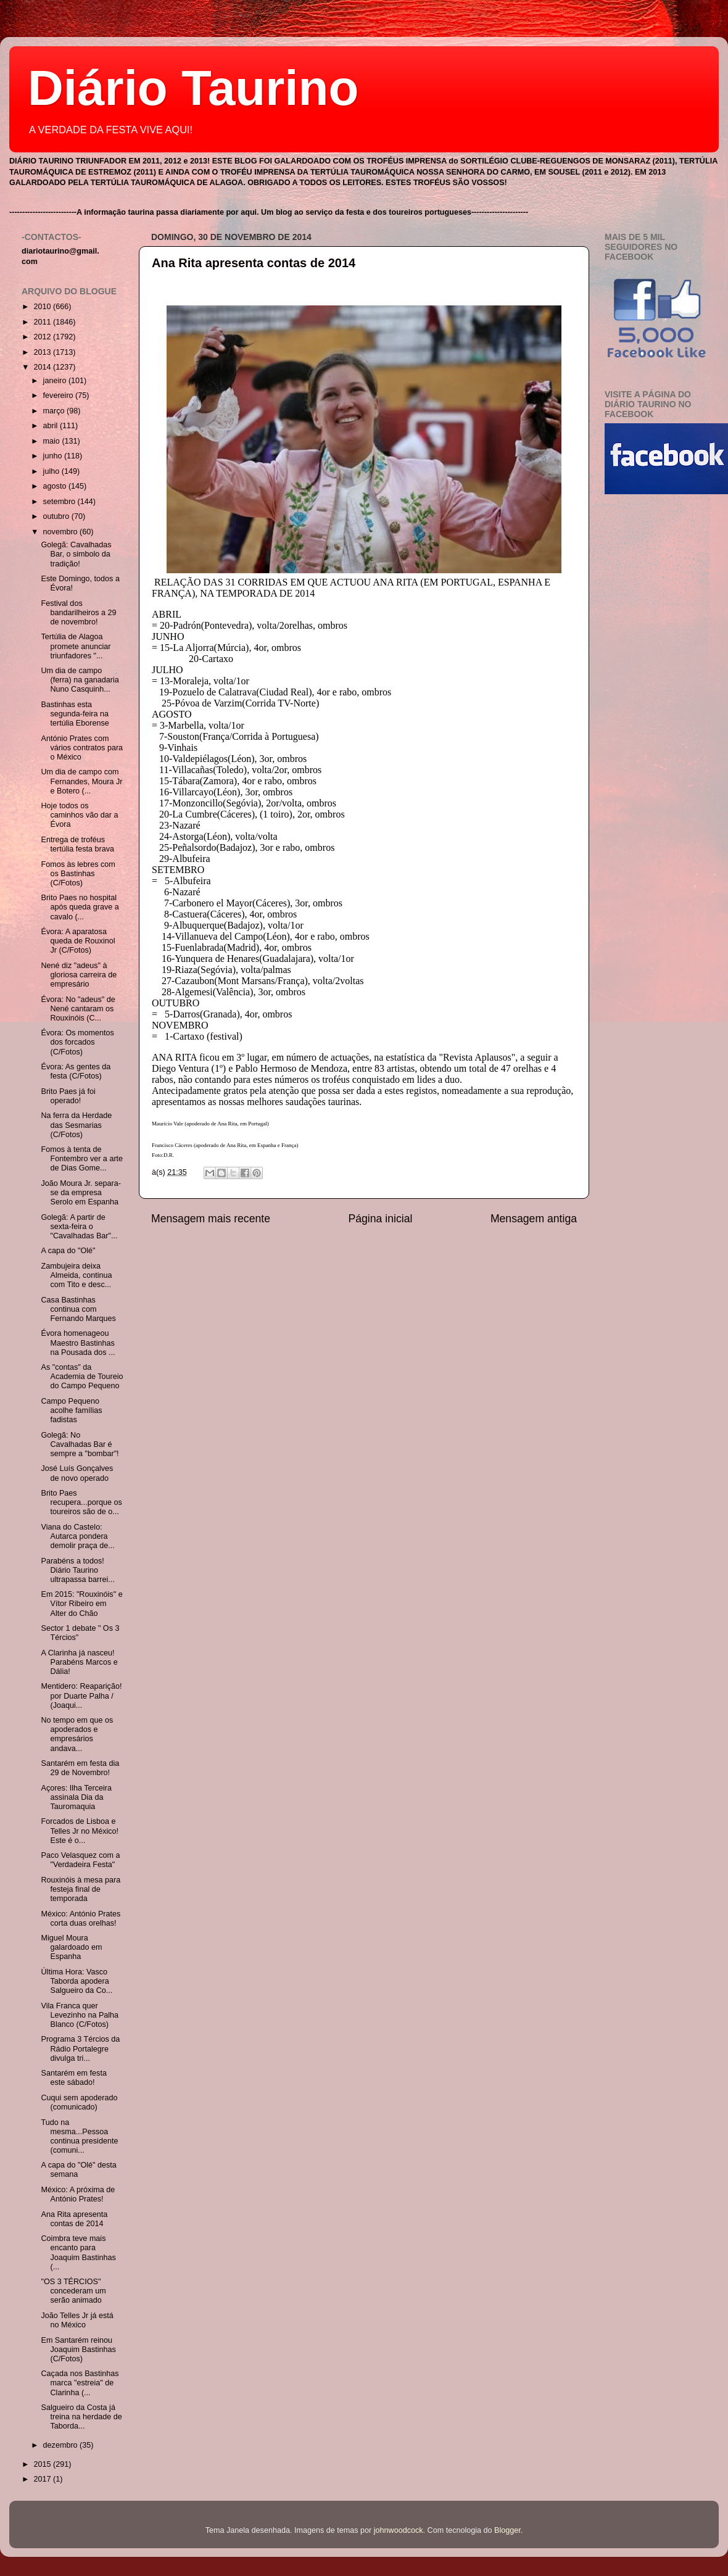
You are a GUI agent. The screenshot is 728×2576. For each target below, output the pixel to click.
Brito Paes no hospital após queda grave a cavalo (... (79, 907)
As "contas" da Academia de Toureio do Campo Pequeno (82, 1376)
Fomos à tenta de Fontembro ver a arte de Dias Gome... (82, 1158)
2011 (43, 322)
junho (53, 456)
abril (51, 425)
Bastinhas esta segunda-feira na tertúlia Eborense (75, 713)
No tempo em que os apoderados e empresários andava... (77, 1734)
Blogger (507, 2530)
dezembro (61, 2445)
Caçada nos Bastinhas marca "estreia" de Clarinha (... (79, 2382)
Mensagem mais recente (210, 1218)
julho (52, 471)
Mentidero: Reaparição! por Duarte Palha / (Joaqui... (81, 1695)
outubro (57, 516)
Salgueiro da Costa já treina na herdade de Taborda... (81, 2416)
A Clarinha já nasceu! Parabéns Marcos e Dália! (79, 1662)
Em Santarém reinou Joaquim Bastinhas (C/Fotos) (78, 2349)
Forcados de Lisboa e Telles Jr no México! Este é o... (79, 1830)
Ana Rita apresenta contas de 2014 (253, 263)
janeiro (55, 380)
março (55, 411)
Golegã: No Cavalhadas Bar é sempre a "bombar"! (79, 1444)
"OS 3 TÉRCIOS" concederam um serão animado (73, 2291)
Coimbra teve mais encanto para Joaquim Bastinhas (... (78, 2252)
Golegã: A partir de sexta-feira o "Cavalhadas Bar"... (79, 1226)
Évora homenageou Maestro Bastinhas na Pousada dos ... (78, 1342)
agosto (55, 486)
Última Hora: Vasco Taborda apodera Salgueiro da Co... (76, 1981)
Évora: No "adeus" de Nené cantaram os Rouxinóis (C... (78, 1008)
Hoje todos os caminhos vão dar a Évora (79, 815)
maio (52, 441)
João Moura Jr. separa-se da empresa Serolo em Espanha (81, 1192)
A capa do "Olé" (68, 1250)
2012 (43, 337)
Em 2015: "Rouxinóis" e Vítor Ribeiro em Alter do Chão (81, 1603)
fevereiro (59, 395)
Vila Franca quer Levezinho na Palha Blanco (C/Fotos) (79, 2015)
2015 (43, 2464)
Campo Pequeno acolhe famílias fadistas (71, 1410)
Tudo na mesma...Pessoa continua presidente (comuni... (79, 2136)
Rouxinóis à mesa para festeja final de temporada (80, 1889)
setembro (60, 501)
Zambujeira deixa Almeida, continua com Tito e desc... (76, 1275)
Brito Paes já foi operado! (68, 1096)
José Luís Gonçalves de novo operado (77, 1473)
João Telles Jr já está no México (77, 2320)
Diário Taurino (193, 87)
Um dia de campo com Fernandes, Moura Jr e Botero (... (81, 781)
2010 (43, 306)
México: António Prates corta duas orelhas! (80, 1919)
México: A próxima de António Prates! (78, 2194)
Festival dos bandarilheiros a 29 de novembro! (78, 612)
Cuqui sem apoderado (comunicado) (79, 2102)
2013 (43, 352)
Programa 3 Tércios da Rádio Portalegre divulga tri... (80, 2048)
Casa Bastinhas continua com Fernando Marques (78, 1309)
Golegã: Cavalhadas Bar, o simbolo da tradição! (76, 554)
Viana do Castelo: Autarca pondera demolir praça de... (77, 1536)
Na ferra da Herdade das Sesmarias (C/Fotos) (76, 1124)
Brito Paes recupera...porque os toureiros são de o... (81, 1502)
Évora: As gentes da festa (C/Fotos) (75, 1071)
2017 (43, 2479)
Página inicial (381, 1218)
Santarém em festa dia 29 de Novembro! (80, 1768)
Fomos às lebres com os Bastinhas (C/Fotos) (78, 873)
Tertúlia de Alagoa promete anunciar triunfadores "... (75, 646)
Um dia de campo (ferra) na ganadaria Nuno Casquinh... (79, 680)
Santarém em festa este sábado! (73, 2078)
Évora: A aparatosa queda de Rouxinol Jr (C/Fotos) (78, 941)
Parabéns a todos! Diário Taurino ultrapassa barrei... (77, 1570)
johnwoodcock (398, 2530)
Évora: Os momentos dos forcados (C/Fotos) (77, 1042)
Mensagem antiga (533, 1218)
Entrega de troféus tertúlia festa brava (77, 844)
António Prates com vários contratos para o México (82, 747)
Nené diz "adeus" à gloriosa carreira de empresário (79, 974)
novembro (61, 532)
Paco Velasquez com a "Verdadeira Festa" (80, 1860)
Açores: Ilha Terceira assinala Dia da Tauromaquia (76, 1797)
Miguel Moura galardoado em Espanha (71, 1947)
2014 (43, 367)
